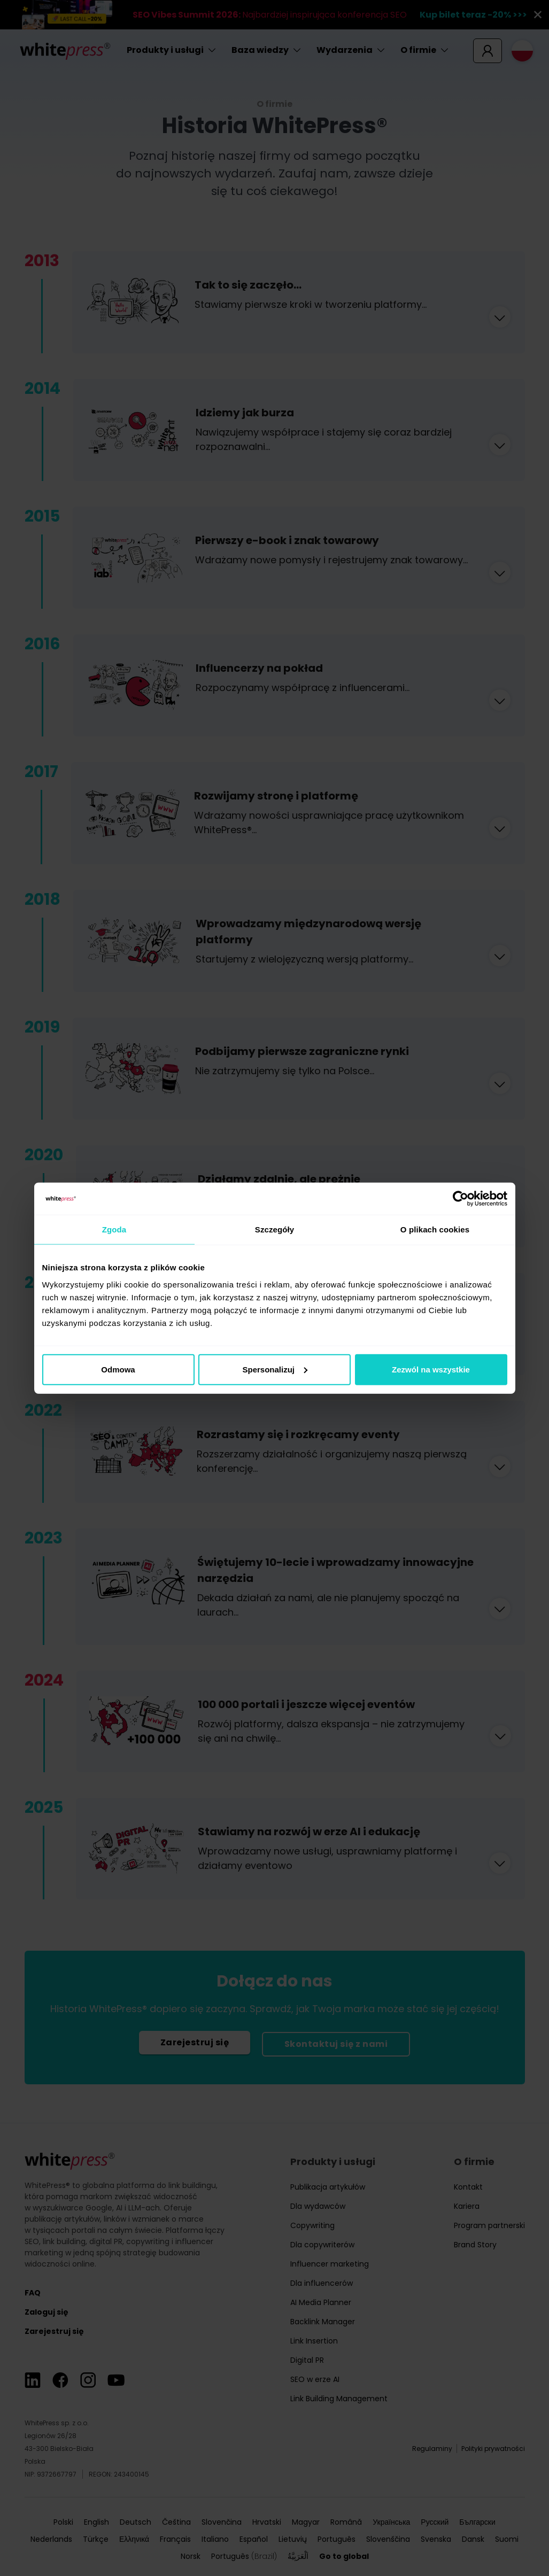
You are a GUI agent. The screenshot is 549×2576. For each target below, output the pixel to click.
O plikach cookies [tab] (434, 1229)
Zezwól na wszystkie (431, 1369)
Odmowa (118, 1369)
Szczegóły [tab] (274, 1229)
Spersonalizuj (274, 1369)
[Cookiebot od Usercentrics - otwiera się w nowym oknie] (460, 1199)
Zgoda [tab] (114, 1229)
